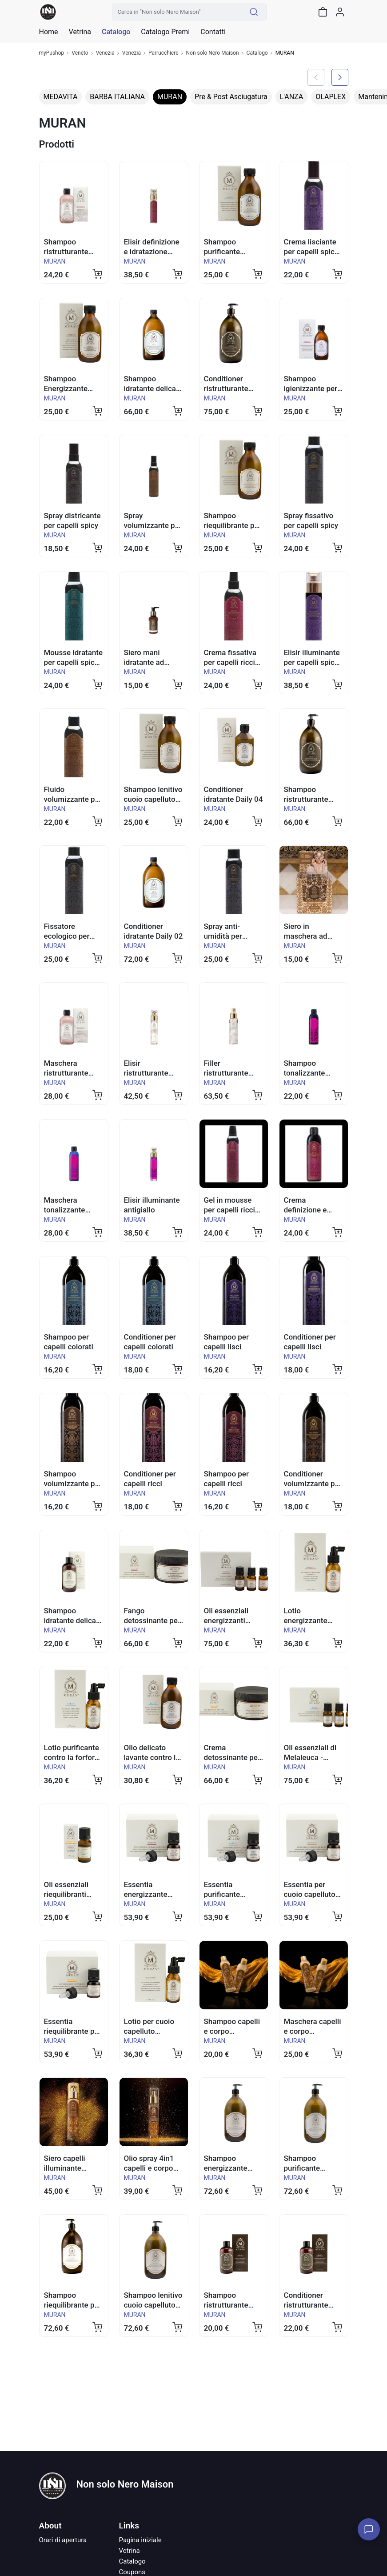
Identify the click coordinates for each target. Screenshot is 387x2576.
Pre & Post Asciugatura (231, 96)
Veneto (80, 53)
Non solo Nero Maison (212, 53)
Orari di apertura (63, 2540)
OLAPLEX (330, 96)
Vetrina (129, 2551)
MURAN (169, 96)
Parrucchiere (163, 53)
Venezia (105, 53)
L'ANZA (291, 96)
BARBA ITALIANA (117, 96)
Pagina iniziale (140, 2540)
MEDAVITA (61, 96)
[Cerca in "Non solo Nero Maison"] (177, 12)
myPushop (51, 53)
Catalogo (116, 32)
